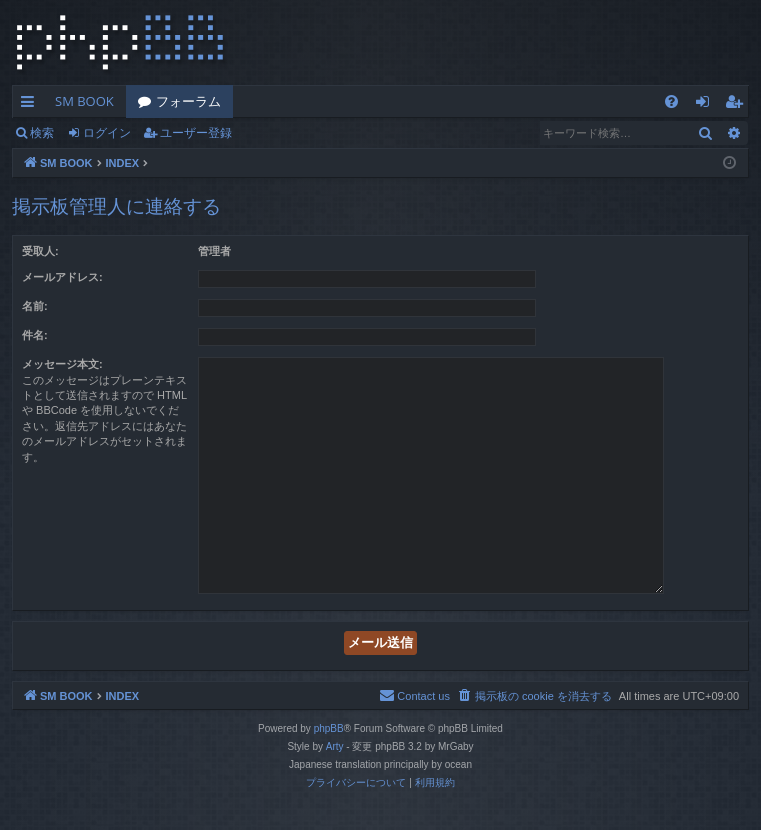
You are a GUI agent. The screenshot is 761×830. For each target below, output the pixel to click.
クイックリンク (31, 105)
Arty (335, 746)
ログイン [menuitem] (707, 105)
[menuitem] (671, 101)
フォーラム (188, 101)
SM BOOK (84, 101)
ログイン (107, 132)
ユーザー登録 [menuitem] (738, 105)
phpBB (329, 728)
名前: (35, 306)
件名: (35, 335)
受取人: (40, 251)
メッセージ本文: (62, 364)
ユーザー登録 (196, 132)
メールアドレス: (62, 277)
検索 (42, 132)
